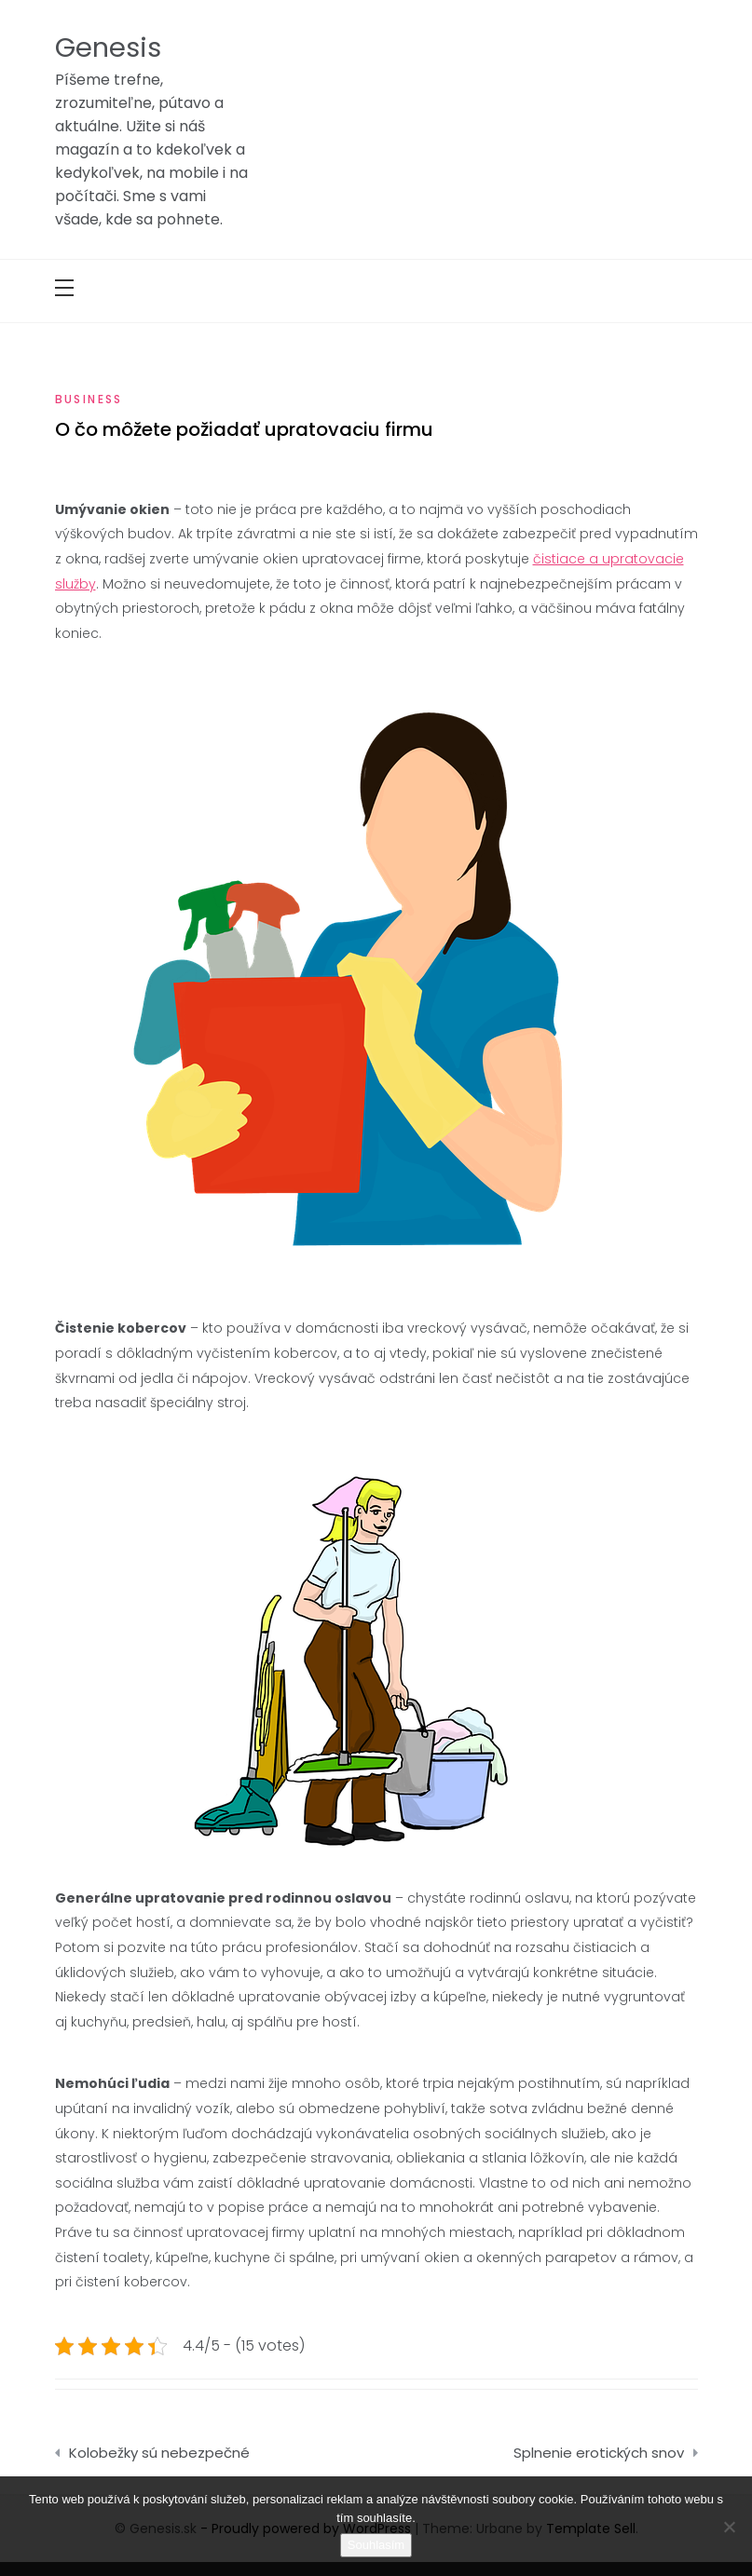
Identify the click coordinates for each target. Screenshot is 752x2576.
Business (89, 399)
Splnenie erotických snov (598, 2452)
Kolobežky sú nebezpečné (159, 2452)
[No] (728, 2526)
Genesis (108, 47)
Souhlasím (376, 2545)
